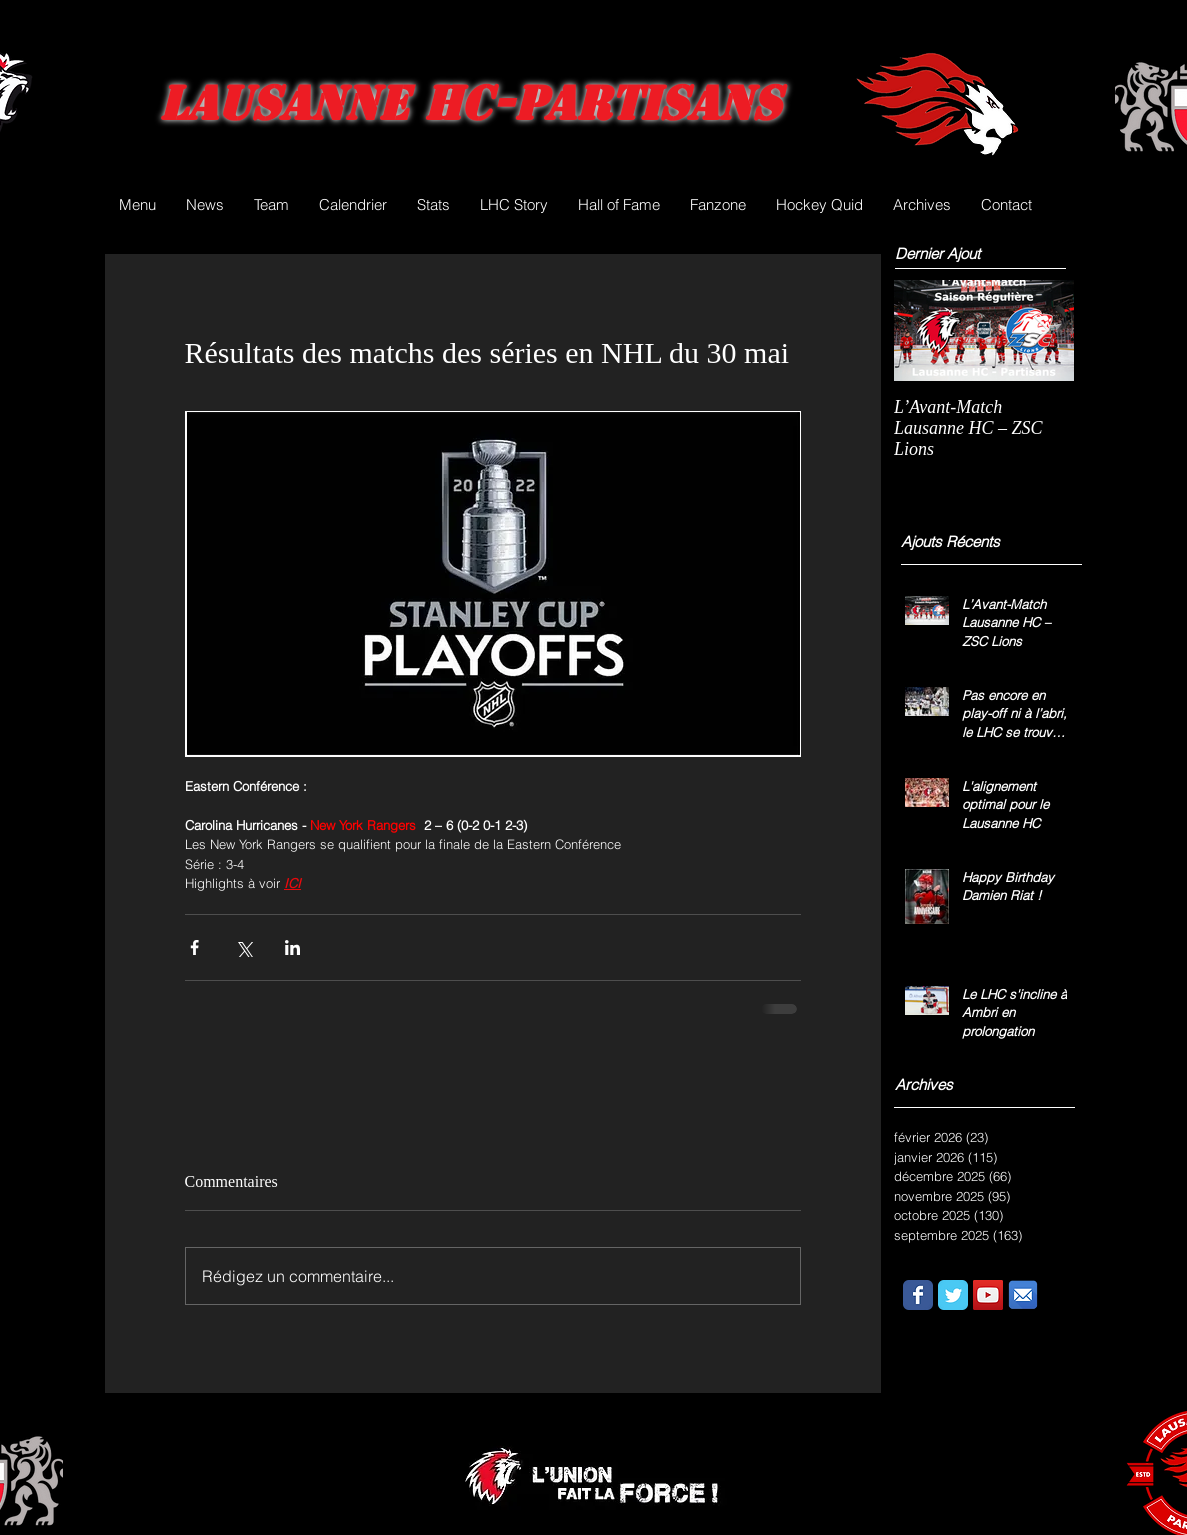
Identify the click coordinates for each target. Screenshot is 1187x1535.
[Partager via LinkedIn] (292, 947)
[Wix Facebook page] (918, 1295)
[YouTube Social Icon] (988, 1295)
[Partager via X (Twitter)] (243, 947)
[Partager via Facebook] (194, 947)
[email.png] (1023, 1295)
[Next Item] (1042, 330)
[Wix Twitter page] (953, 1295)
